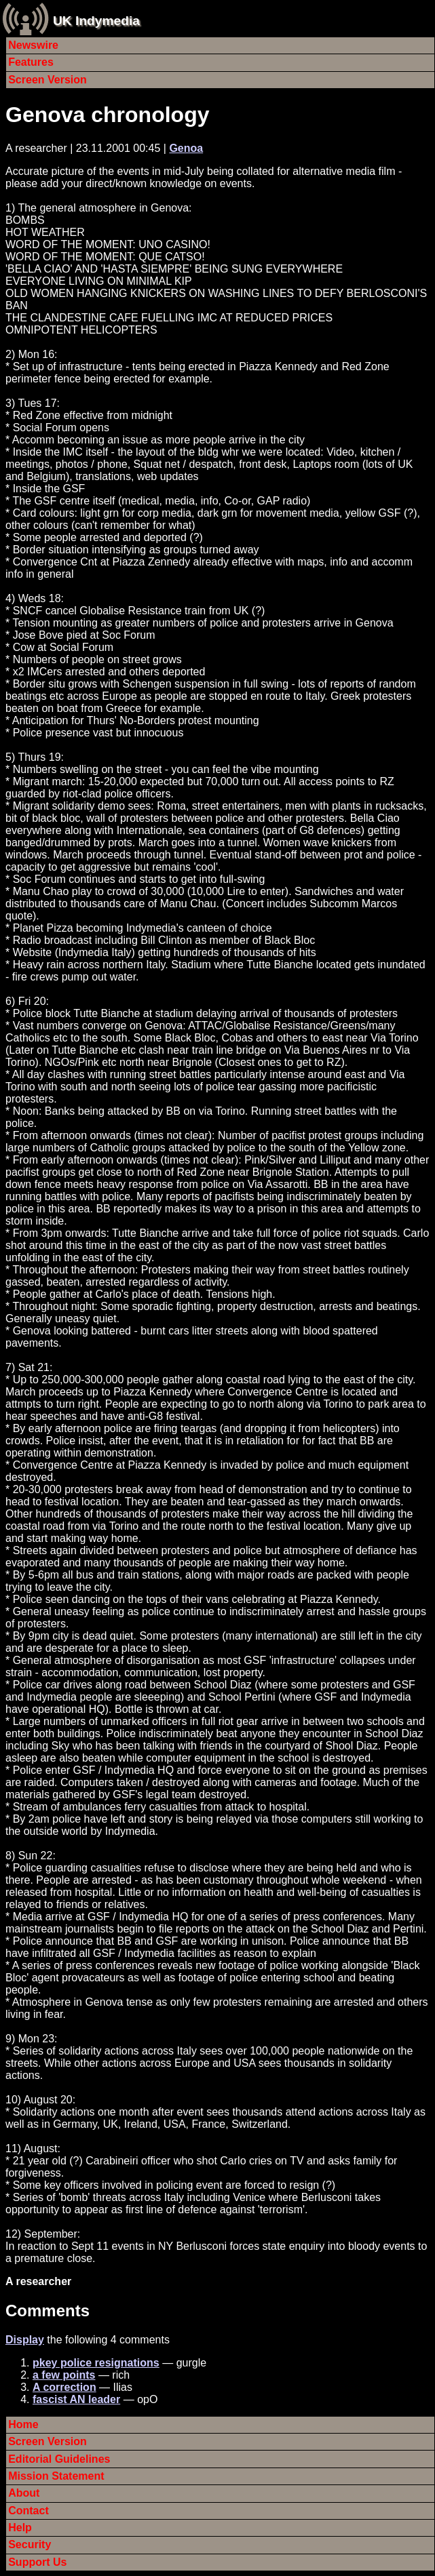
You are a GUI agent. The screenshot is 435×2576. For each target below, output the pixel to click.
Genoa (186, 148)
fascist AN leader (76, 2399)
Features (31, 62)
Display (24, 2339)
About (23, 2493)
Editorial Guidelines (59, 2459)
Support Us (37, 2562)
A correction (64, 2387)
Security (29, 2544)
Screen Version (47, 79)
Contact (28, 2510)
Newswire (33, 45)
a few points (64, 2375)
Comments (47, 2310)
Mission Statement (56, 2476)
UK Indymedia (96, 21)
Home (23, 2424)
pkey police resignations (96, 2363)
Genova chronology (107, 114)
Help (20, 2527)
